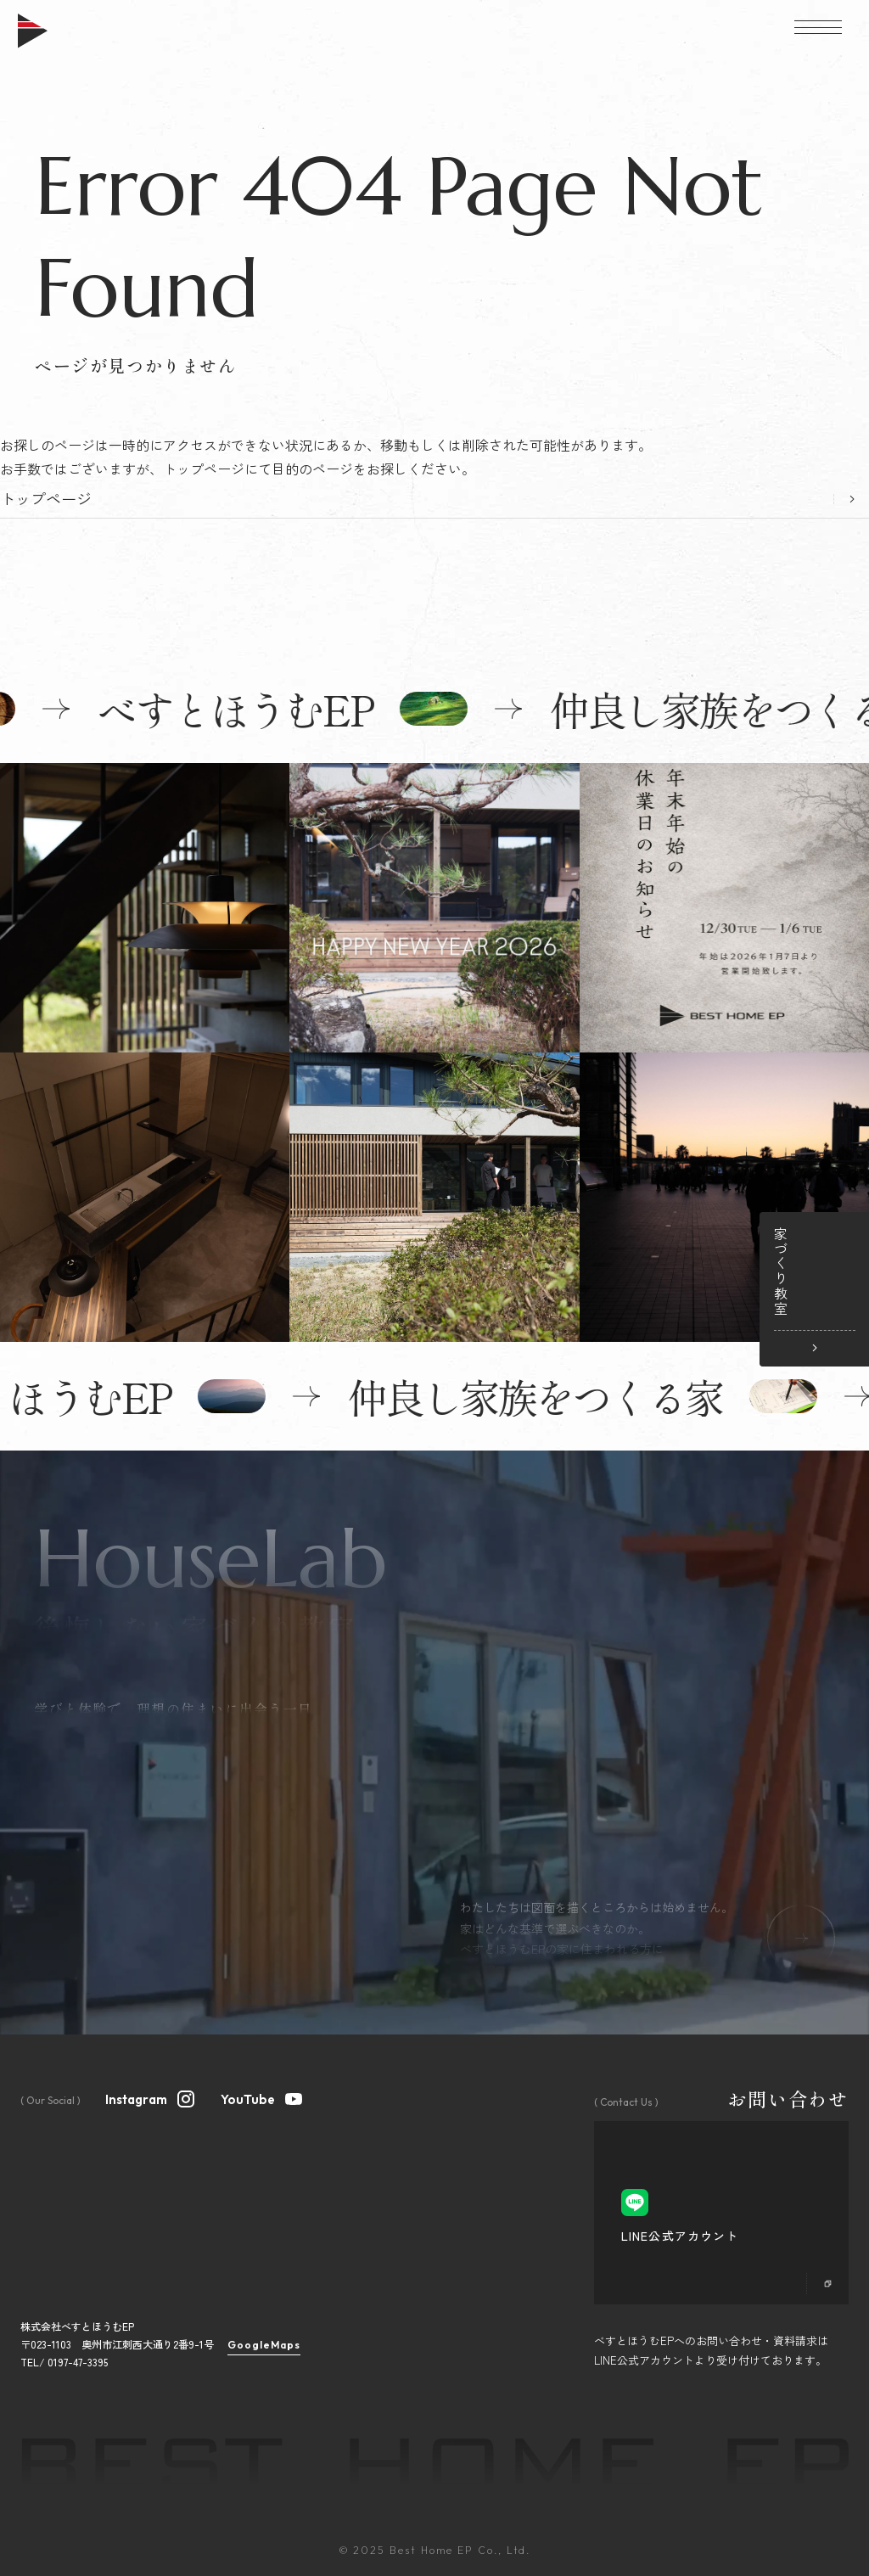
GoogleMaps (263, 2345)
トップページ (46, 498)
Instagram (150, 2097)
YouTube (262, 2097)
